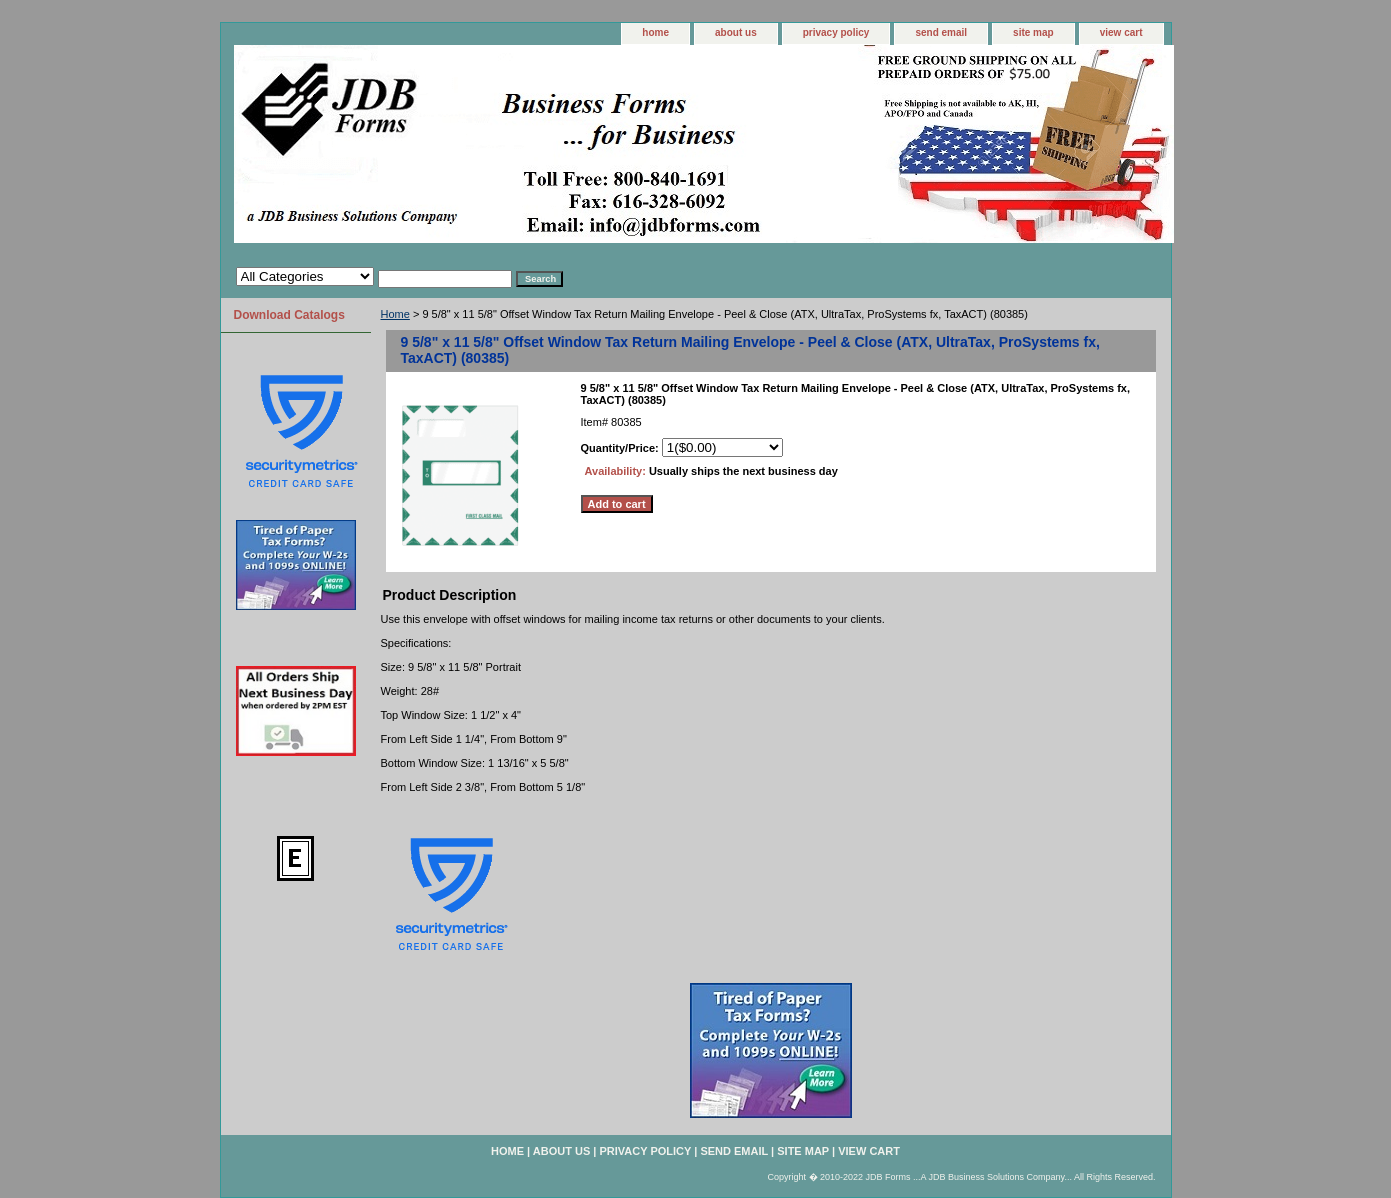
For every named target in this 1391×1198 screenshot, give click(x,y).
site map (1033, 32)
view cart (1121, 32)
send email (941, 32)
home (655, 32)
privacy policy (836, 32)
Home (395, 314)
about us (736, 32)
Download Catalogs (289, 315)
